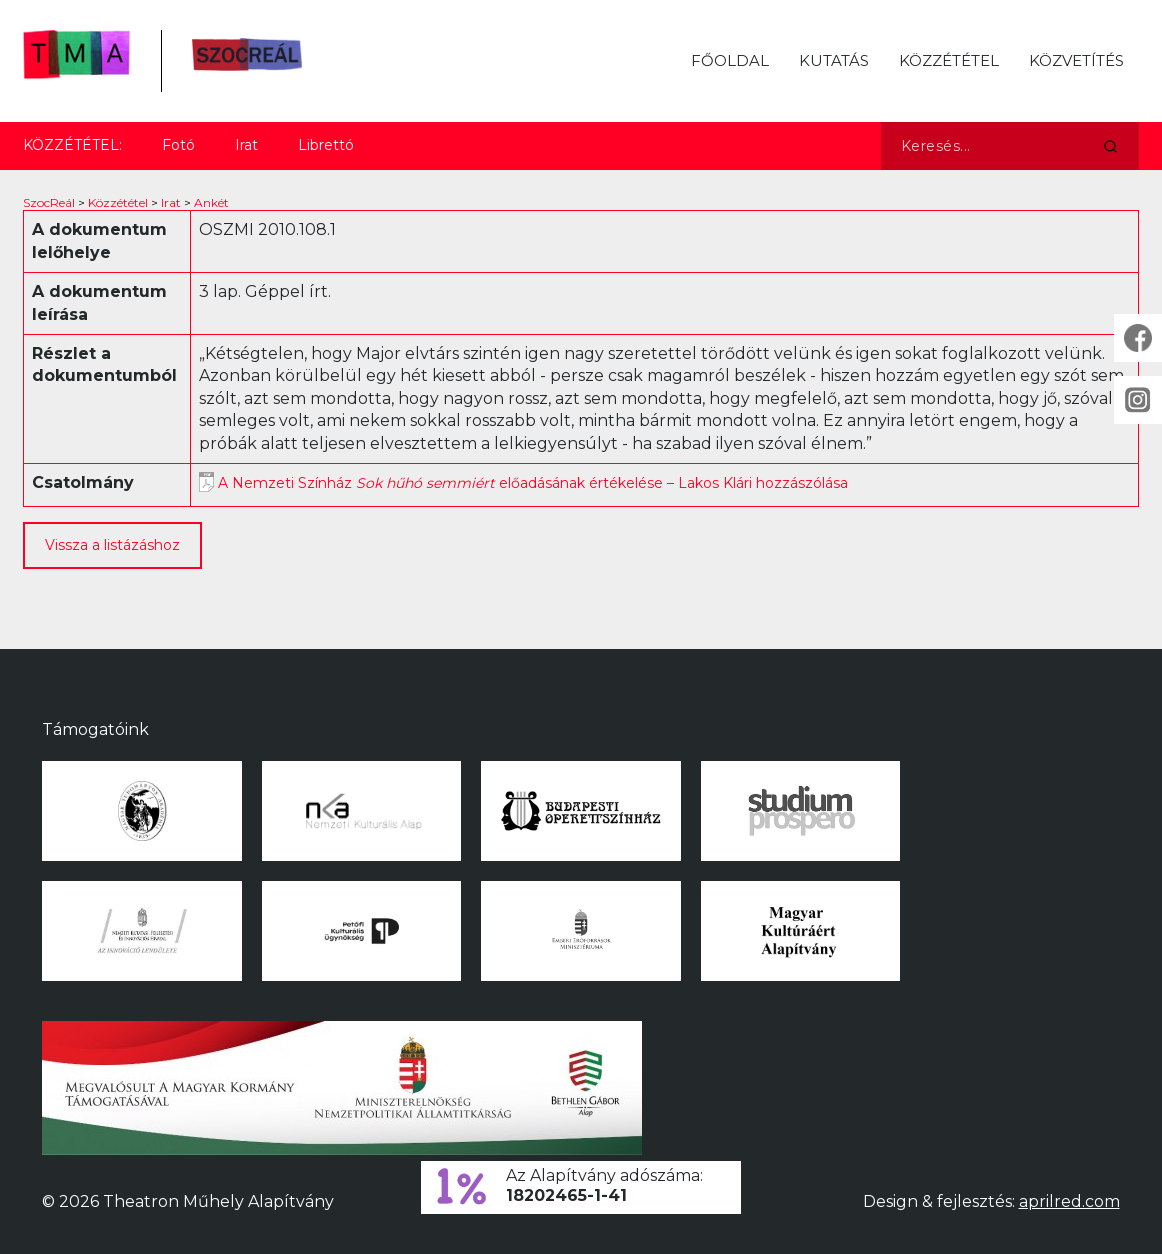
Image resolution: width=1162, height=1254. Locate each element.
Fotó (178, 145)
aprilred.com (1069, 1201)
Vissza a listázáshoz (112, 545)
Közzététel (949, 60)
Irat (246, 145)
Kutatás (834, 60)
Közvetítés (1076, 60)
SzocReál (49, 202)
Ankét (211, 202)
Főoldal (730, 60)
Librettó (326, 145)
